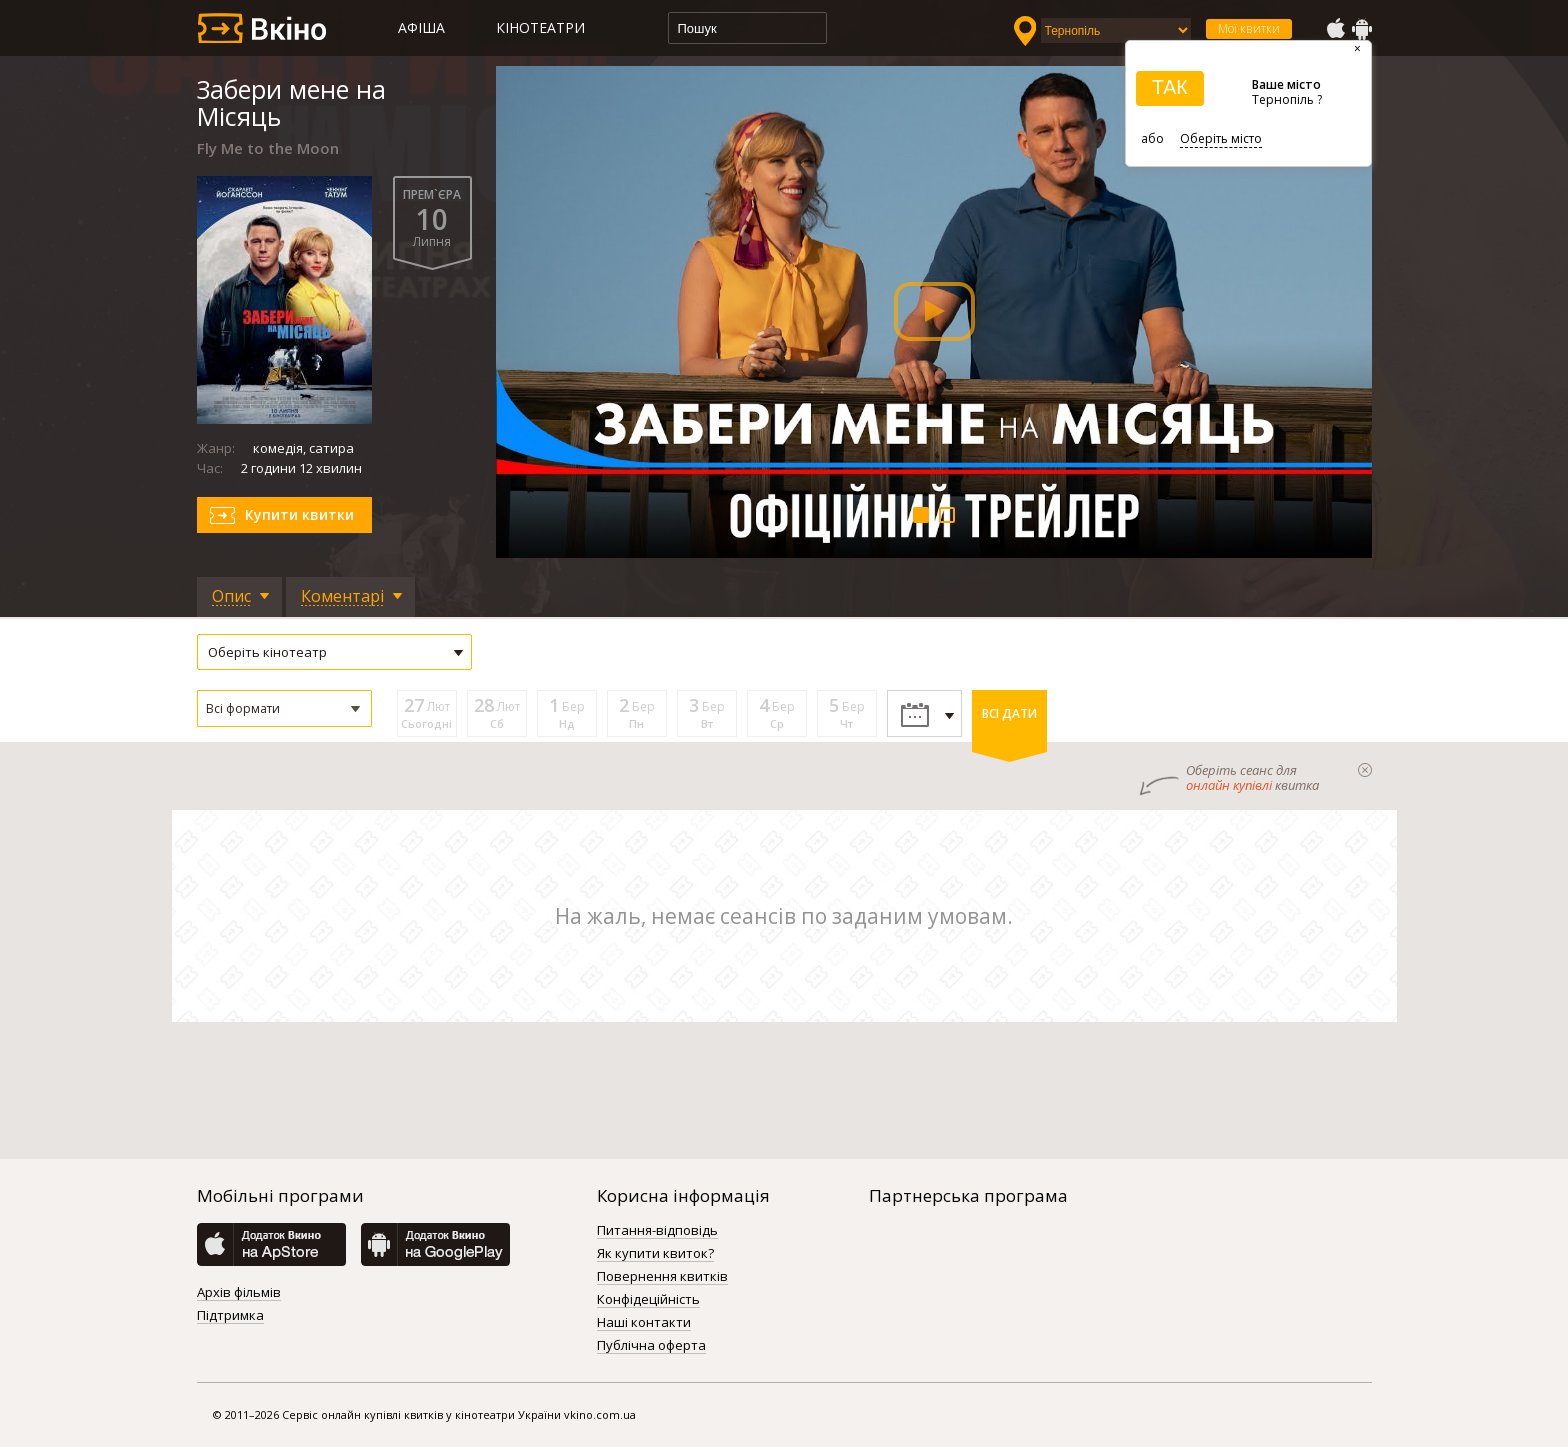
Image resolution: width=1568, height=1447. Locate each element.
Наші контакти (644, 1323)
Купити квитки (299, 514)
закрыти (1365, 770)
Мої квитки (1249, 28)
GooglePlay (1362, 29)
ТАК (1170, 87)
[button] (284, 708)
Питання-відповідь (657, 1231)
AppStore (1335, 29)
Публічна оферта (651, 1346)
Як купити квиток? (655, 1254)
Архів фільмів (239, 1293)
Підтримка (230, 1316)
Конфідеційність (648, 1300)
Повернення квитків (662, 1277)
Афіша (421, 27)
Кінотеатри (540, 27)
